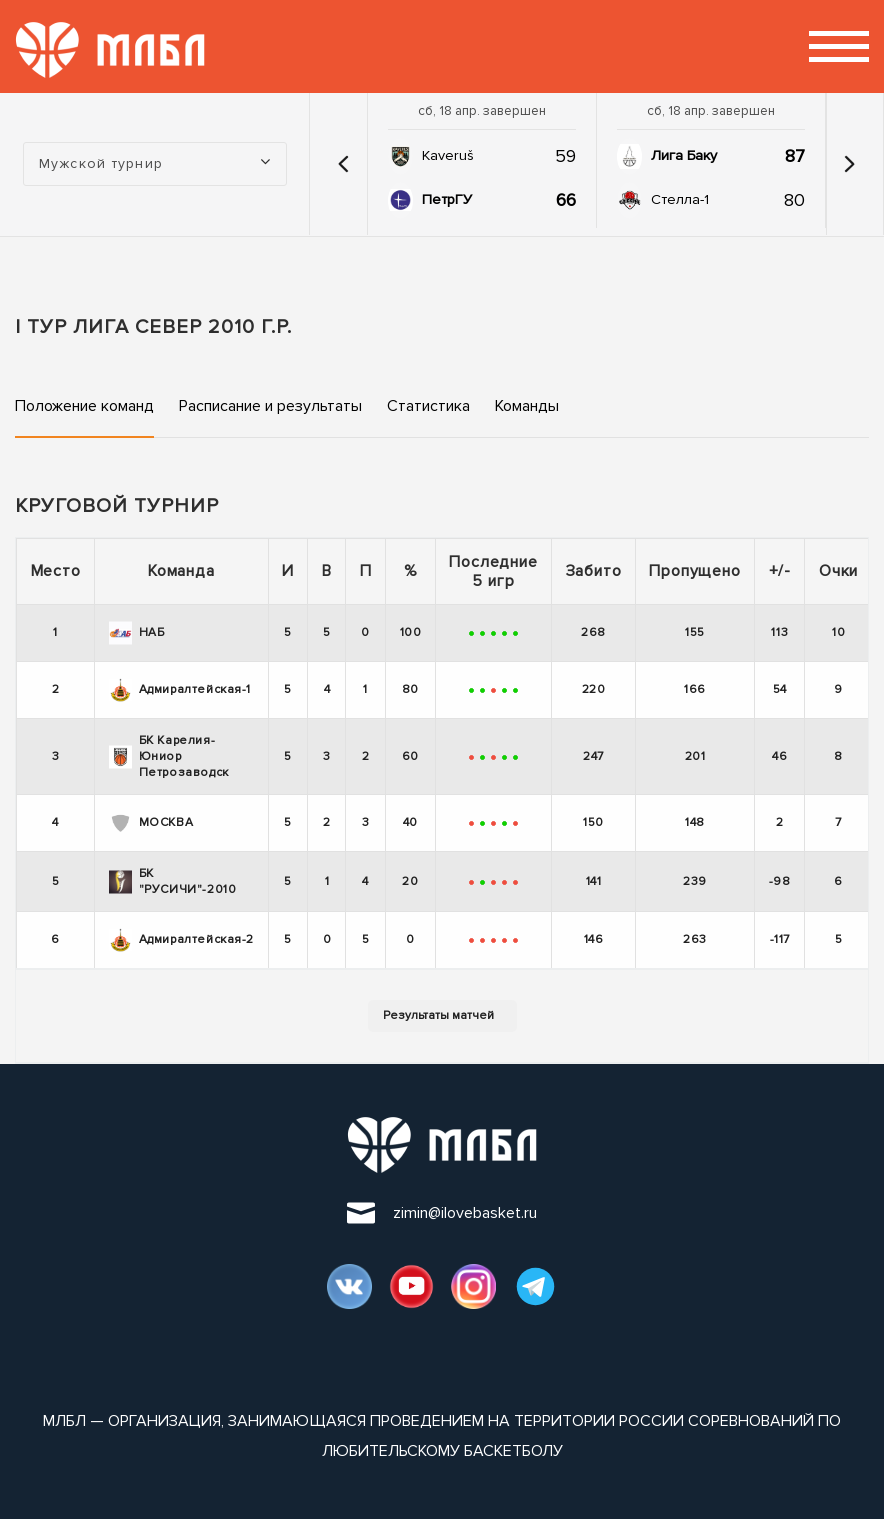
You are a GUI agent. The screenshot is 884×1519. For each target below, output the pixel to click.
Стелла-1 (680, 199)
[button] (344, 164)
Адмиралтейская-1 (180, 690)
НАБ (137, 633)
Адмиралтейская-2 (182, 940)
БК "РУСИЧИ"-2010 (173, 881)
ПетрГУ (447, 199)
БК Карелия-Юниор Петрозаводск (169, 756)
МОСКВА (151, 823)
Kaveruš (448, 155)
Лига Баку (684, 155)
